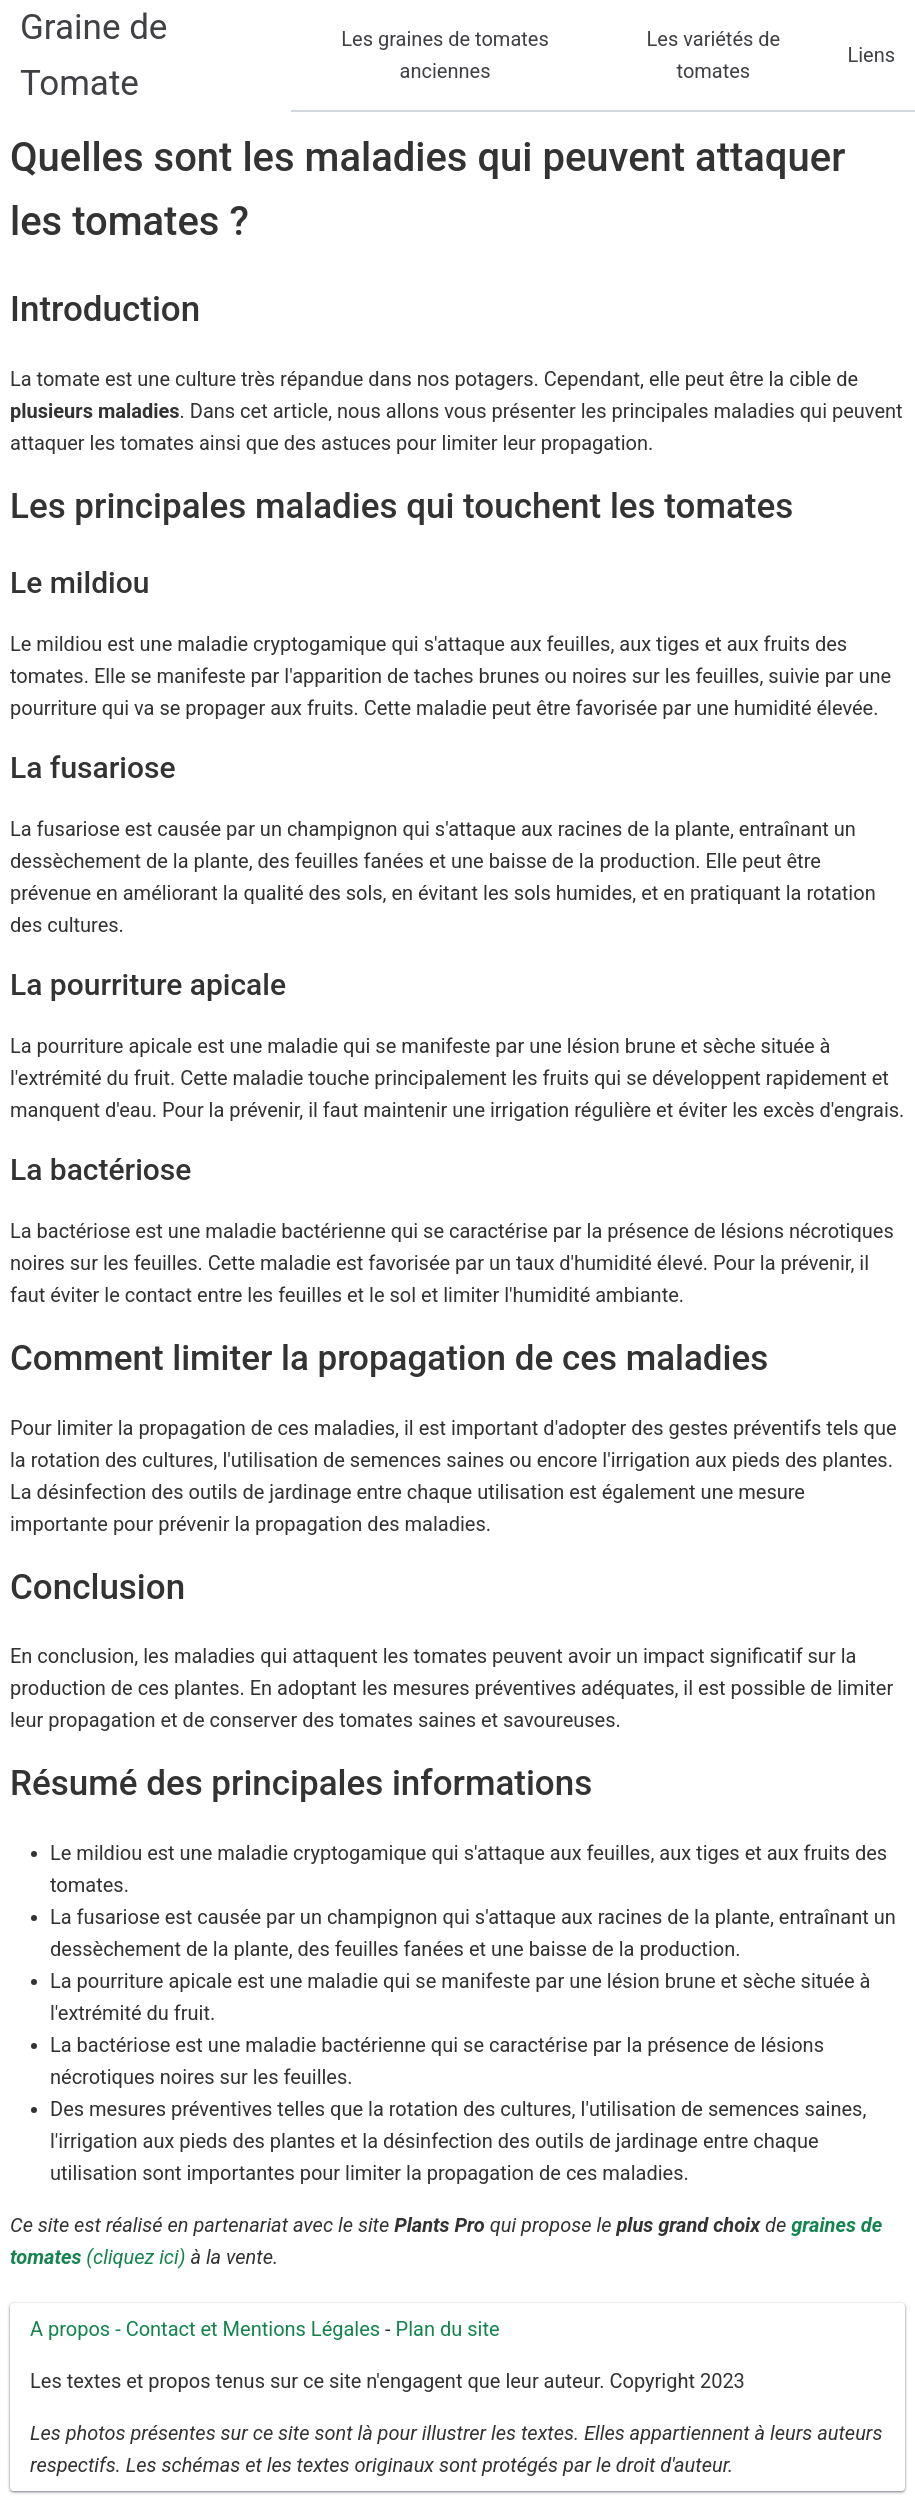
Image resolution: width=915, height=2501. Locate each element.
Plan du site (448, 2329)
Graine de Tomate (93, 55)
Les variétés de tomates (714, 55)
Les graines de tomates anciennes (444, 55)
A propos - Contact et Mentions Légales (205, 2329)
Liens (871, 55)
